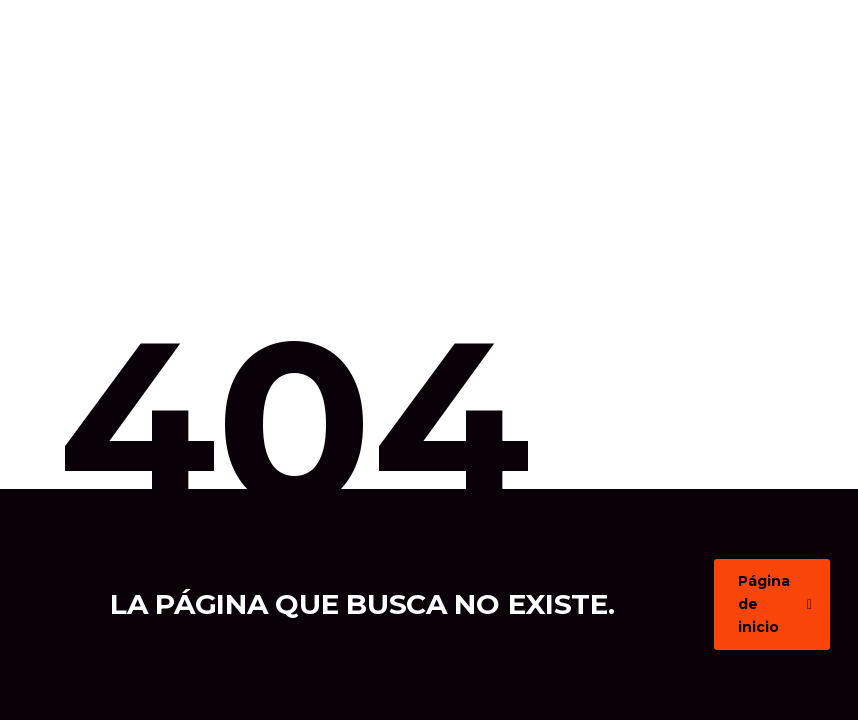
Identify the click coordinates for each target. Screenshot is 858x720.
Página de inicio (775, 604)
